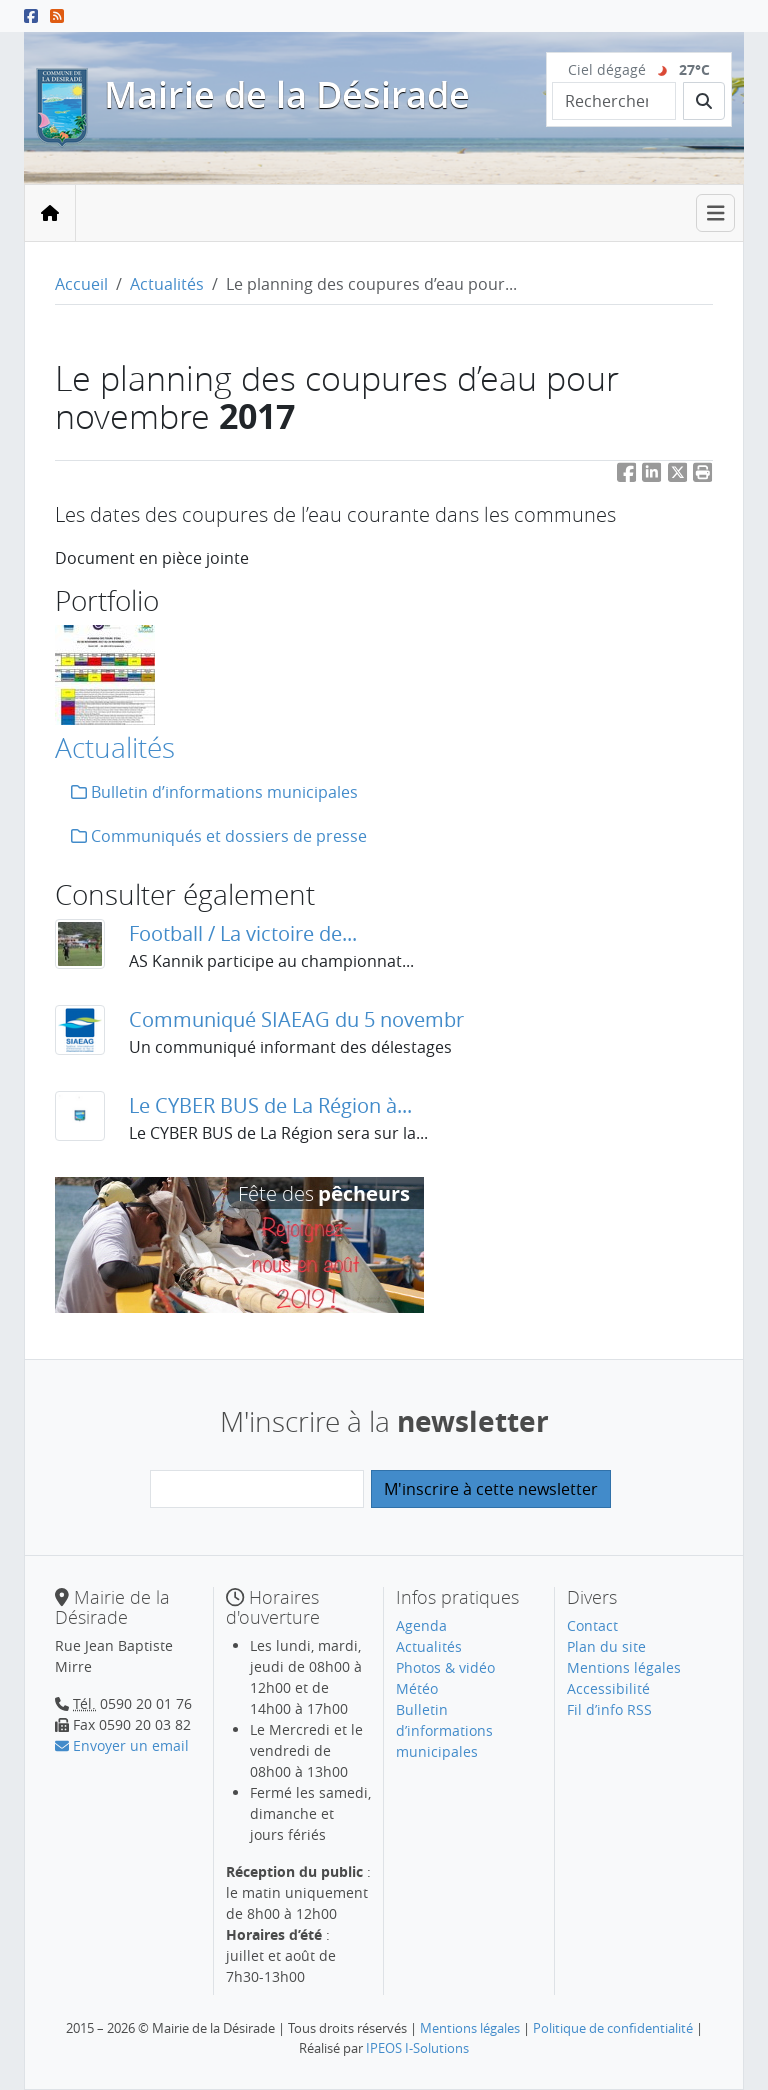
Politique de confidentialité (613, 2028)
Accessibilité (608, 1688)
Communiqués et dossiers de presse (219, 836)
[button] (703, 476)
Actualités (167, 284)
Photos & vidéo (445, 1667)
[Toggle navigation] (716, 213)
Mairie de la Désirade (287, 94)
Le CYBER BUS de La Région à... (270, 1105)
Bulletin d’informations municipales (214, 792)
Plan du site (606, 1646)
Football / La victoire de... (243, 933)
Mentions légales (624, 1667)
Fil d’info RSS (609, 1709)
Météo (417, 1688)
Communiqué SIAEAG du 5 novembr (296, 1019)
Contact (592, 1625)
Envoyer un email (122, 1745)
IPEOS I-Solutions (417, 2048)
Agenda (421, 1625)
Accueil (81, 284)
